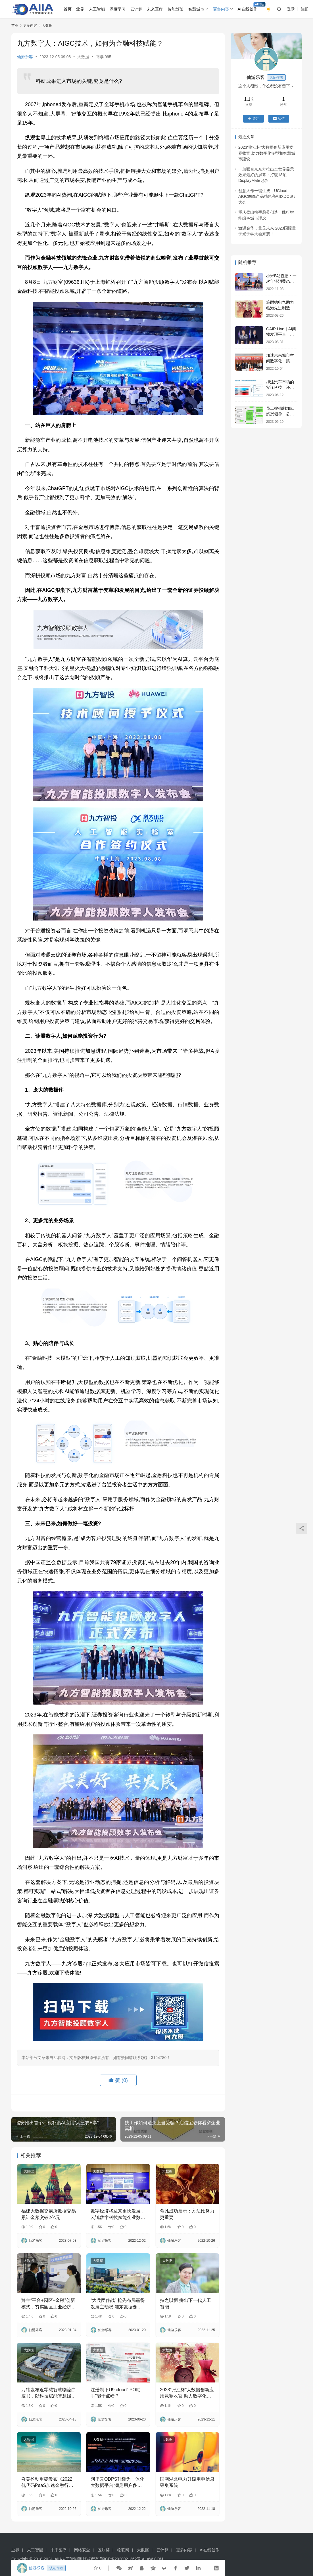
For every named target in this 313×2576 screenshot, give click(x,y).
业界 (80, 9)
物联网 (123, 2550)
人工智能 (97, 9)
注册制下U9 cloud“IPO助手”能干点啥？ (116, 2392)
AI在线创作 (247, 9)
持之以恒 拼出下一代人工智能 (185, 2303)
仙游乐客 (25, 56)
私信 (279, 119)
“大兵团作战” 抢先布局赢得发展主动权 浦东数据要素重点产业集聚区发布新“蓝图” (118, 2304)
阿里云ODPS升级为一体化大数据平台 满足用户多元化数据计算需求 (117, 2483)
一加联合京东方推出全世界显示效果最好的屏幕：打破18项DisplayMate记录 (266, 175)
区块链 (104, 2550)
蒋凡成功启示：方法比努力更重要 (187, 2214)
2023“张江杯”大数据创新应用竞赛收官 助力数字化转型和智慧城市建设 (187, 2393)
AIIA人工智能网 (68, 2559)
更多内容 (221, 9)
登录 (291, 9)
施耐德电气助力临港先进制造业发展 (280, 308)
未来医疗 (155, 9)
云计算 (136, 9)
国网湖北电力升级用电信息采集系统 (187, 2482)
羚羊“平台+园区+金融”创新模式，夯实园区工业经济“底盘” (48, 2304)
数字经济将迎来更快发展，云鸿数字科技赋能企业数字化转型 (118, 2215)
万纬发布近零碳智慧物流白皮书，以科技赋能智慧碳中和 (48, 2393)
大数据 (83, 56)
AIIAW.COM (152, 2559)
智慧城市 (196, 9)
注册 (305, 9)
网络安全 (82, 2550)
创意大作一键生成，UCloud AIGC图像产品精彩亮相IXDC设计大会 (267, 196)
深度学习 (118, 9)
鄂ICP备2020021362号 (120, 2559)
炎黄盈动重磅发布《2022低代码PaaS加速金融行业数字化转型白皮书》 (47, 2483)
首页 (68, 9)
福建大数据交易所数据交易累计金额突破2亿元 (48, 2214)
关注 (253, 119)
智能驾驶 (175, 9)
